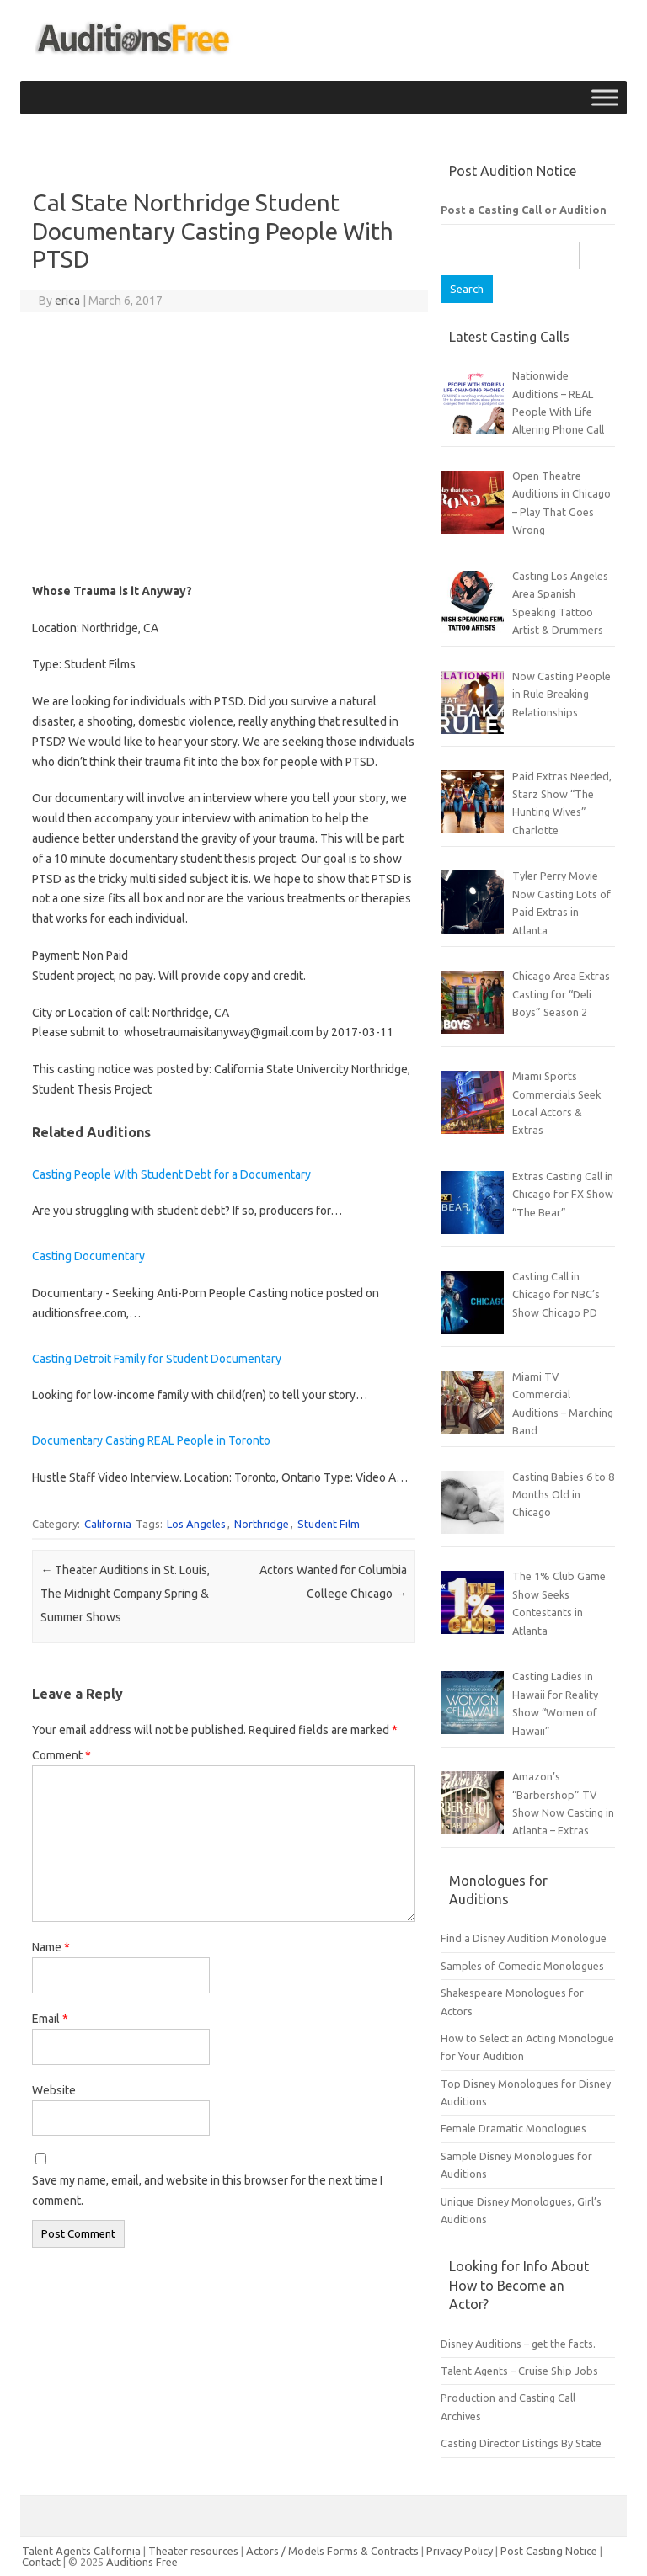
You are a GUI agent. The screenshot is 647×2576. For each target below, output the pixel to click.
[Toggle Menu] (604, 97)
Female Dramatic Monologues (513, 2128)
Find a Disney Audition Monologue (524, 1938)
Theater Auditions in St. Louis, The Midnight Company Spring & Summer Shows (125, 1593)
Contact (42, 2562)
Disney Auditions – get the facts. (518, 2344)
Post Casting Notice (548, 2551)
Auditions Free (142, 2562)
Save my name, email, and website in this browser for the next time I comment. (207, 2190)
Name (51, 1947)
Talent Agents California (81, 2551)
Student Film (328, 1524)
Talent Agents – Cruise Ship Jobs (519, 2370)
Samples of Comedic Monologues (522, 1966)
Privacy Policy (460, 2551)
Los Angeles (196, 1524)
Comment (61, 1755)
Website (54, 2090)
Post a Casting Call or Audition (524, 210)
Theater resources (193, 2551)
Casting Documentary (88, 1256)
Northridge (261, 1524)
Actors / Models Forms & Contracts (332, 2551)
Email (50, 2018)
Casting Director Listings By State (521, 2443)
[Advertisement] (223, 447)
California (107, 1524)
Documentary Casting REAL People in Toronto (151, 1440)
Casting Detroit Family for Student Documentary (156, 1358)
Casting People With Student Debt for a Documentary (171, 1174)
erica (67, 300)
